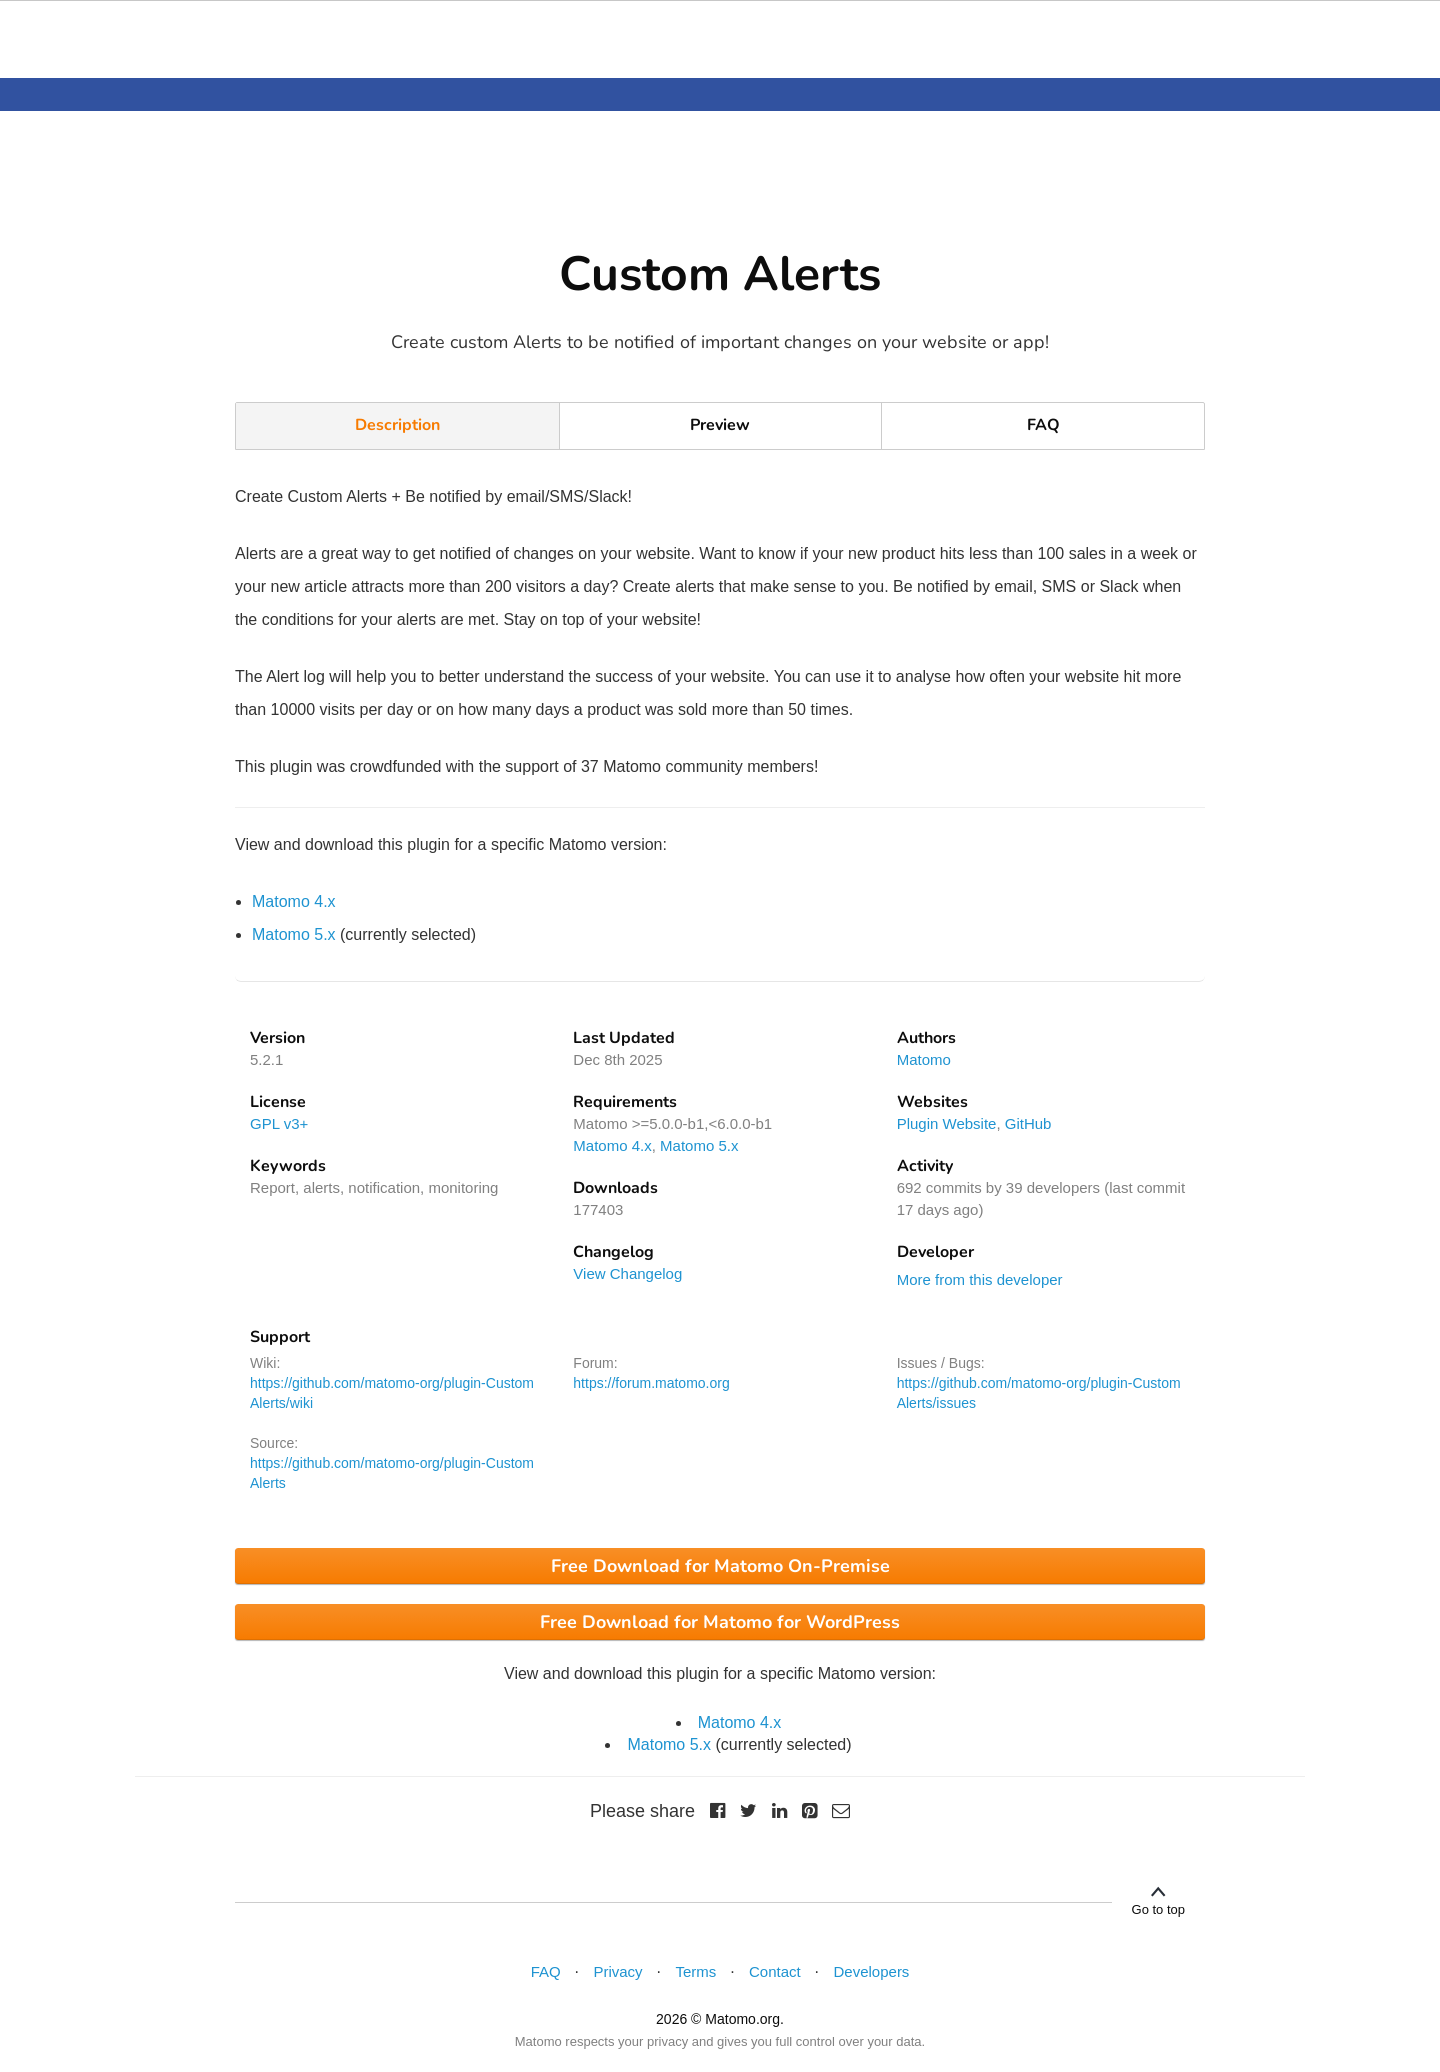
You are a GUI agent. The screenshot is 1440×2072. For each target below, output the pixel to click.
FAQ (1043, 425)
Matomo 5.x (294, 934)
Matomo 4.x (294, 901)
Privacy (617, 1971)
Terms (695, 1971)
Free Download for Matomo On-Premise (720, 1566)
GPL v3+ (279, 1123)
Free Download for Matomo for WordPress (720, 1622)
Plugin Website (947, 1123)
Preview (720, 425)
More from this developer (980, 1279)
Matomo (924, 1059)
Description (397, 425)
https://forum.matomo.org (651, 1383)
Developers (872, 1971)
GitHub (1028, 1123)
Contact (775, 1971)
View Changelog (627, 1273)
